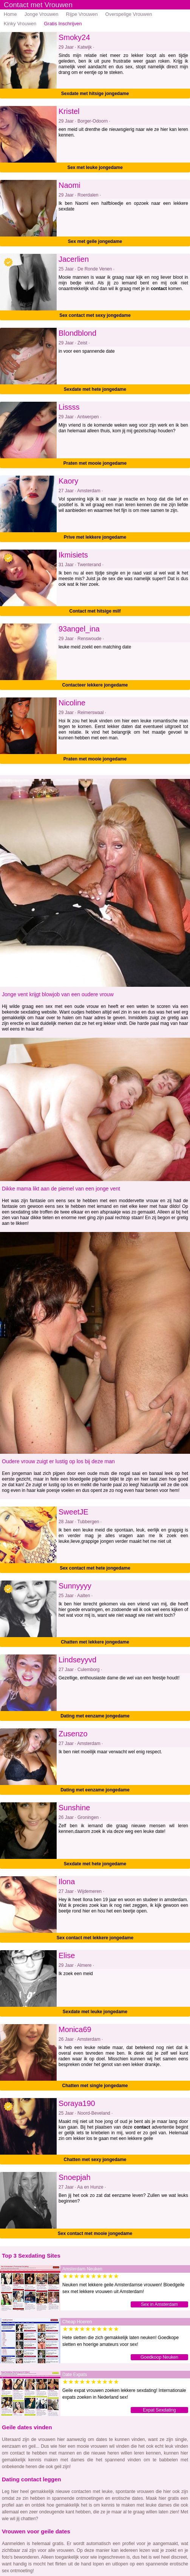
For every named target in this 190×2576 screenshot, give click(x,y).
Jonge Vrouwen (42, 14)
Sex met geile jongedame (95, 241)
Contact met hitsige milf (94, 611)
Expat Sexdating (159, 2410)
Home (10, 14)
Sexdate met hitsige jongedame (95, 93)
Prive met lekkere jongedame (95, 537)
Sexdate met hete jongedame (95, 389)
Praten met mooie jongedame (95, 463)
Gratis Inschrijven (63, 23)
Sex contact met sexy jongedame (95, 315)
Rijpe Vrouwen (82, 14)
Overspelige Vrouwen (128, 14)
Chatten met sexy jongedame (94, 2159)
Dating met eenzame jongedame (95, 1716)
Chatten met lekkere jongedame (95, 1642)
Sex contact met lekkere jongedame (95, 1937)
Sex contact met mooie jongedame (95, 2233)
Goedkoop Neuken (159, 2357)
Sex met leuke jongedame (95, 167)
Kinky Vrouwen (20, 23)
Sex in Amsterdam (159, 2304)
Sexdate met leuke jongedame (95, 2011)
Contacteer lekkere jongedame (95, 685)
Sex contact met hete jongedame (95, 1568)
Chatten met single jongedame (95, 2085)
